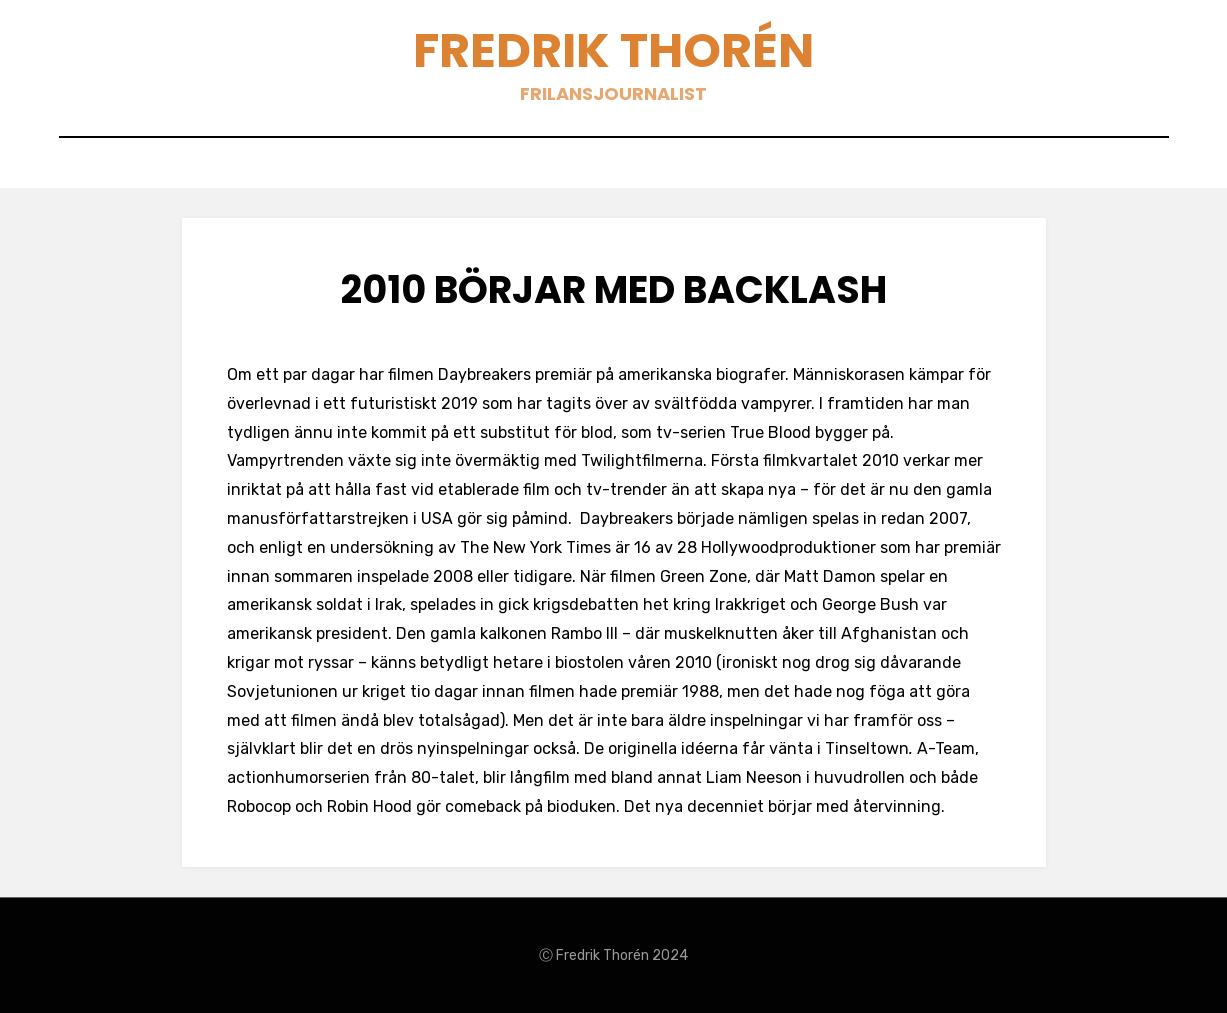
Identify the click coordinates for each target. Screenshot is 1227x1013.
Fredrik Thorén (613, 50)
